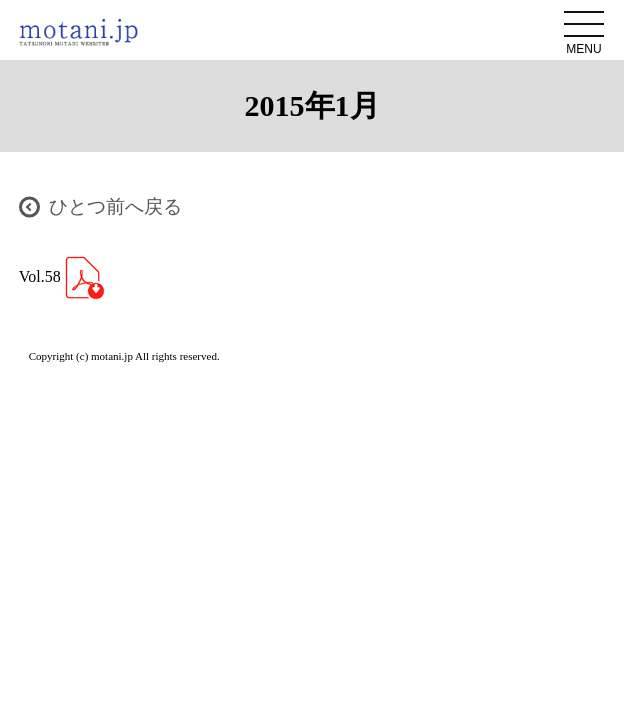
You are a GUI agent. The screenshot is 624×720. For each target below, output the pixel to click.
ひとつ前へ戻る (115, 206)
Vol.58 (61, 276)
